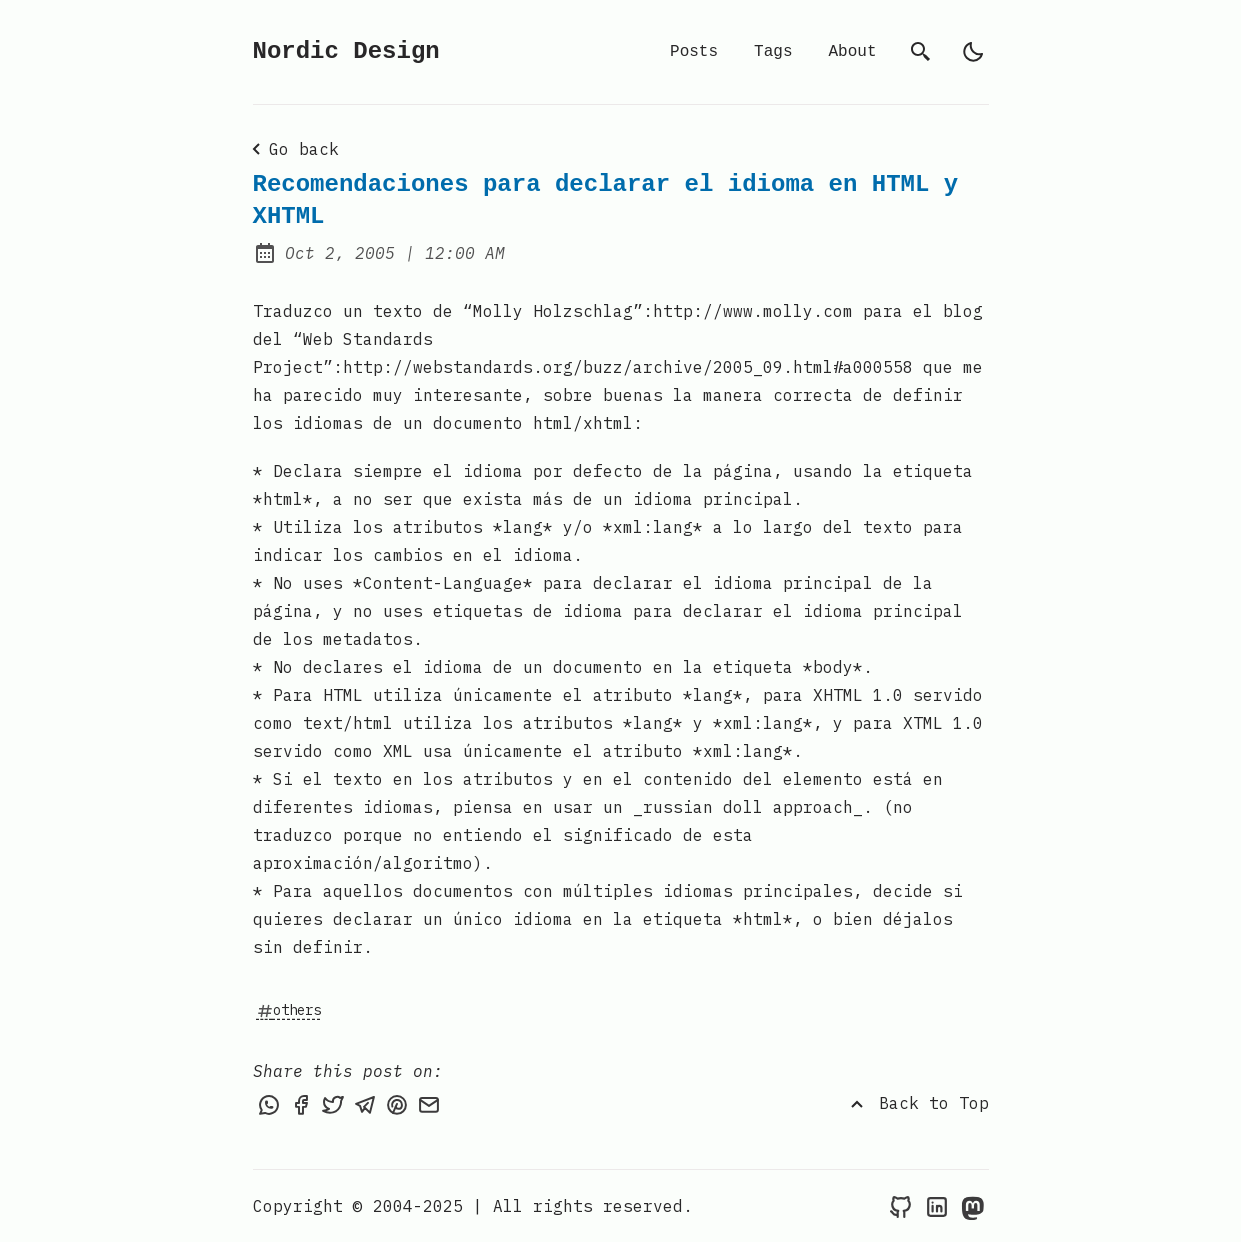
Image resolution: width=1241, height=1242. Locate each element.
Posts (694, 52)
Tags (773, 52)
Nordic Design (346, 51)
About (852, 52)
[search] (921, 52)
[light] (973, 52)
